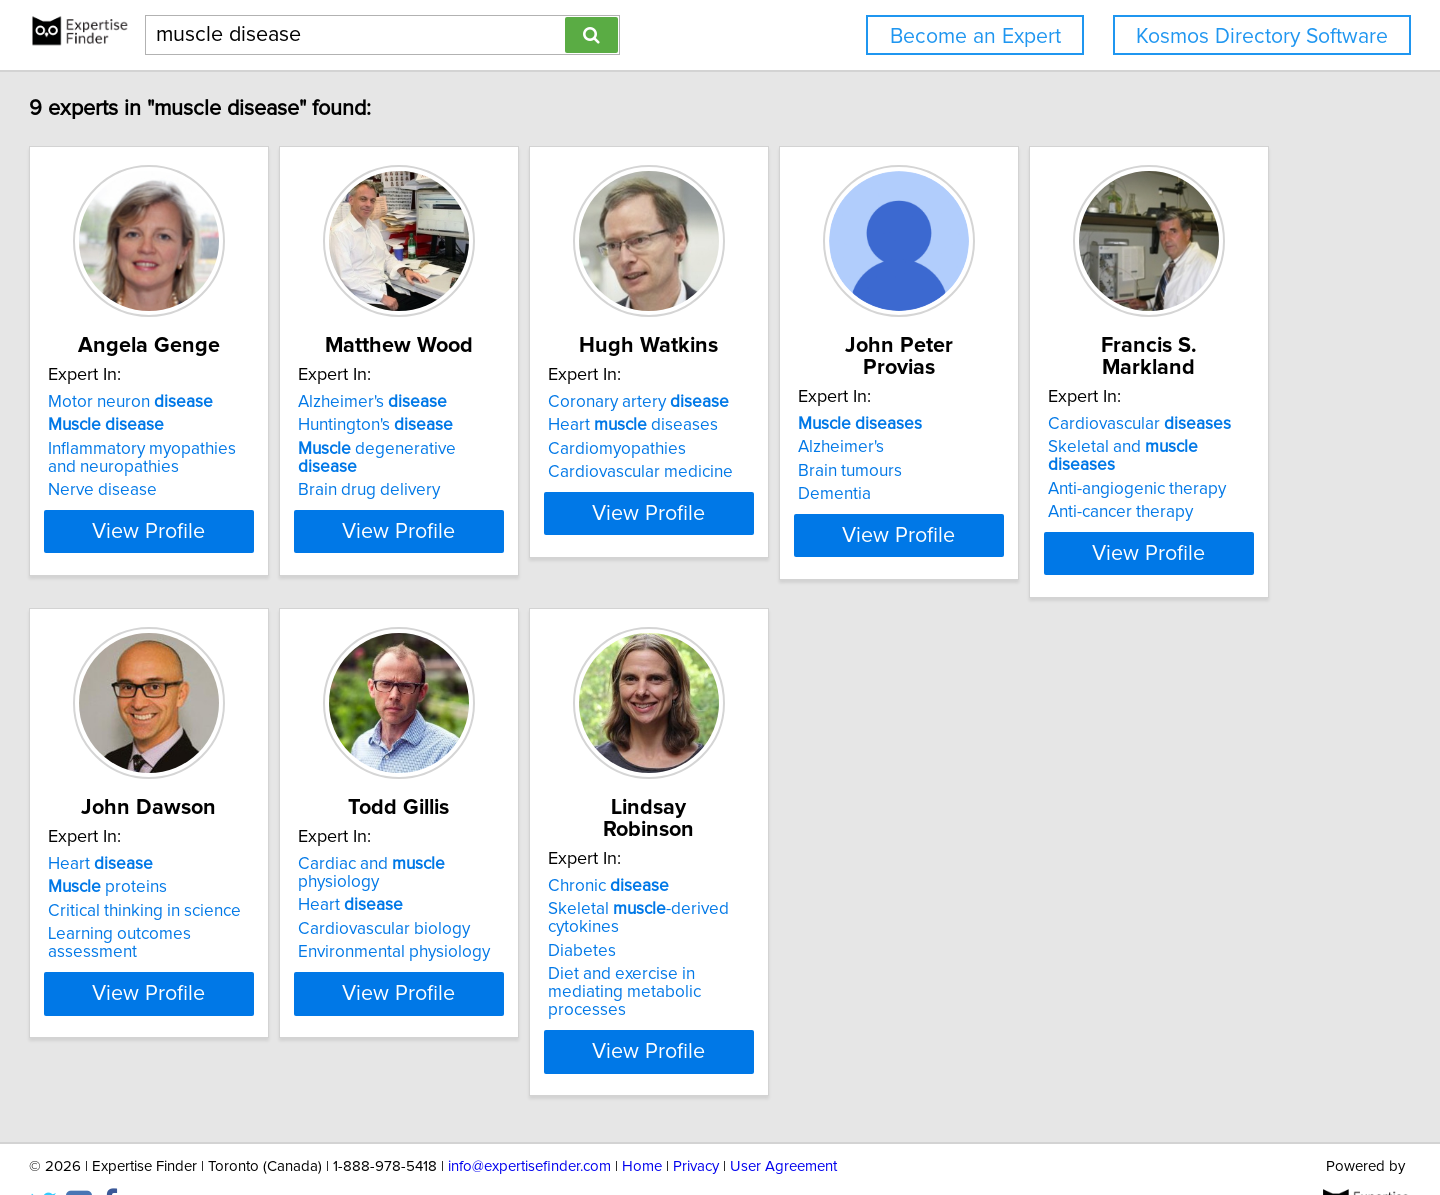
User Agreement (783, 1122)
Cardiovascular (230, 860)
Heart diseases (824, 425)
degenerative (549, 449)
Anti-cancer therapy (211, 930)
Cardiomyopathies (808, 449)
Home (642, 1122)
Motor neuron (221, 402)
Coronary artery (829, 402)
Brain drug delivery (510, 472)
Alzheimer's (513, 402)
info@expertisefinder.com (529, 1122)
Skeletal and (249, 883)
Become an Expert (975, 36)
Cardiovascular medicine (831, 472)
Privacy (696, 1122)
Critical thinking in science (535, 907)
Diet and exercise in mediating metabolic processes (1152, 957)
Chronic (1099, 860)
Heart (491, 860)
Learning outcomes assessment (557, 930)
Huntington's (516, 425)
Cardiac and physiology (855, 860)
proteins (498, 883)
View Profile (265, 549)
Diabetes (1073, 925)
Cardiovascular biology (825, 907)
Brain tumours (1091, 449)
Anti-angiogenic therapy (228, 907)
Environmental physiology (835, 930)
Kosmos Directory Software (1262, 36)
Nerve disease (193, 490)
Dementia (1075, 472)
